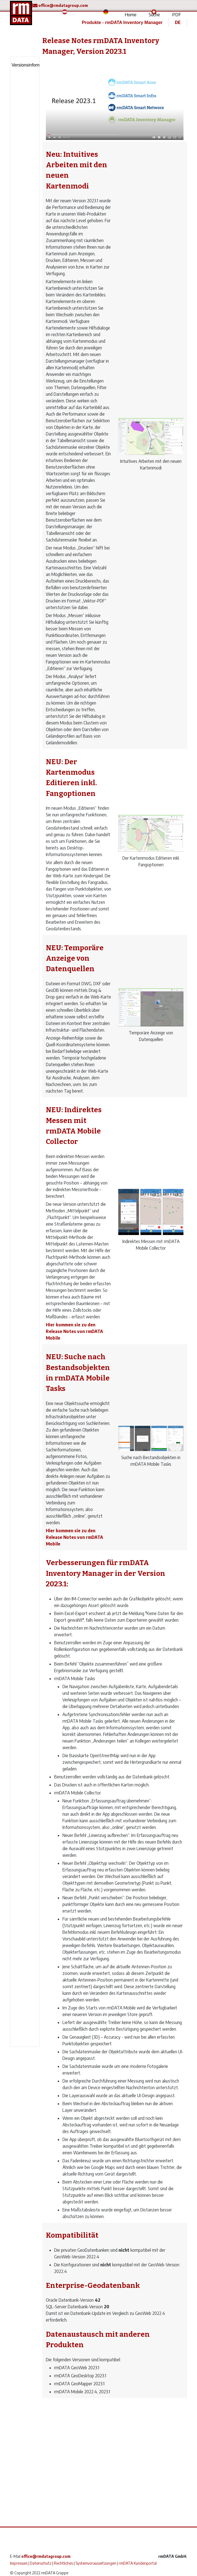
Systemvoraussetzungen (95, 2563)
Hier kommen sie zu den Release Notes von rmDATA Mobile (74, 1331)
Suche (154, 14)
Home (130, 14)
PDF (176, 14)
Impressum (19, 2563)
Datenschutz (40, 2563)
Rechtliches (63, 2563)
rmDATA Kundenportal (138, 2563)
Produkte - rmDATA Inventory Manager (122, 22)
